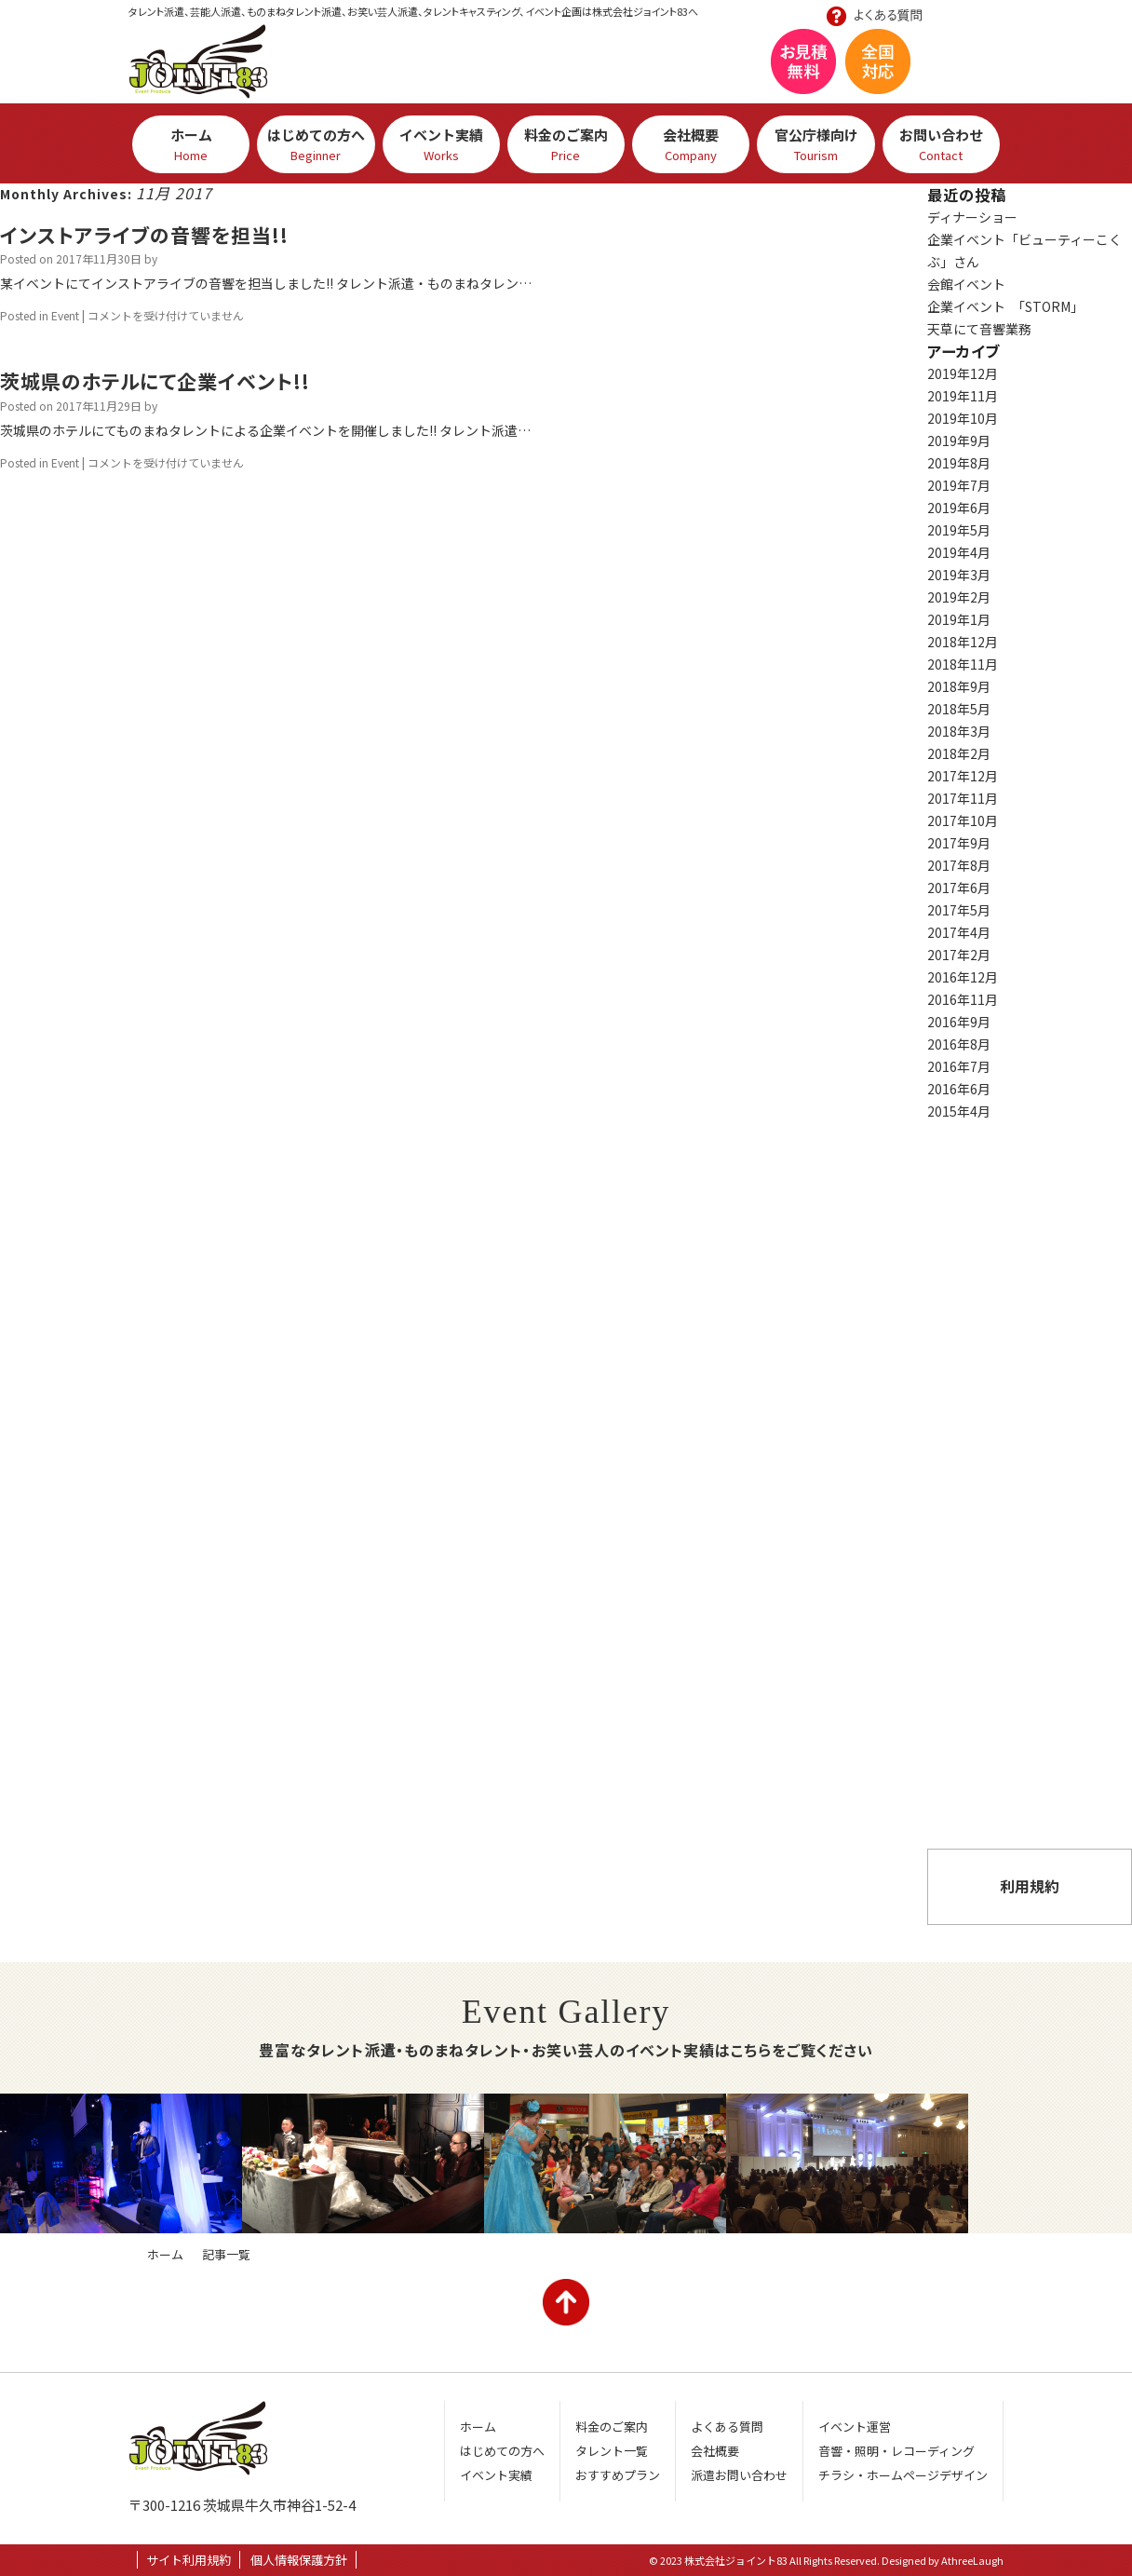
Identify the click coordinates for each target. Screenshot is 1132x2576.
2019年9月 (958, 440)
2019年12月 (962, 373)
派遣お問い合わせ (1029, 1792)
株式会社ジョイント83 (198, 61)
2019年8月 (958, 463)
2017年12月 (962, 775)
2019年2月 (958, 597)
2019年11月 (962, 395)
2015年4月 (958, 1111)
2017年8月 (958, 865)
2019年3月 (958, 574)
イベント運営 (854, 2426)
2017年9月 (958, 843)
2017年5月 (958, 910)
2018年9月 (958, 686)
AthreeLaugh (972, 2560)
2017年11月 (962, 798)
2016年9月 (958, 1021)
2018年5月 (958, 708)
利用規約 (1029, 1886)
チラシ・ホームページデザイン (903, 2475)
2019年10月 (962, 418)
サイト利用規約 (188, 2560)
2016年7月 (958, 1066)
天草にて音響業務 (979, 328)
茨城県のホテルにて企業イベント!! (155, 381)
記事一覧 (226, 2254)
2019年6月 (958, 507)
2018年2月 (958, 753)
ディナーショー (972, 217)
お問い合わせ (1019, 72)
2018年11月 (962, 664)
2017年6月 (958, 887)
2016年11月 (962, 999)
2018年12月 (962, 641)
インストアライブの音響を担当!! (144, 235)
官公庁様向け (815, 144)
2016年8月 (958, 1044)
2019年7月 (958, 485)
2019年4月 (958, 552)
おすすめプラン (1029, 1573)
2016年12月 (962, 977)
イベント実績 (441, 144)
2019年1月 (958, 619)
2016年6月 (958, 1088)
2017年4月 (958, 932)
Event (65, 315)
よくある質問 (1029, 1690)
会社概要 (690, 144)
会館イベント (966, 284)
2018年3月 (958, 731)
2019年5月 (958, 530)
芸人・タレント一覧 (1029, 1182)
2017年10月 (962, 820)
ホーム (190, 144)
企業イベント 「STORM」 (1005, 306)
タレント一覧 (611, 2451)
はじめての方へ (315, 144)
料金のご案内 (566, 144)
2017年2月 (958, 954)
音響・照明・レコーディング (896, 2451)
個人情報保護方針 (298, 2560)
